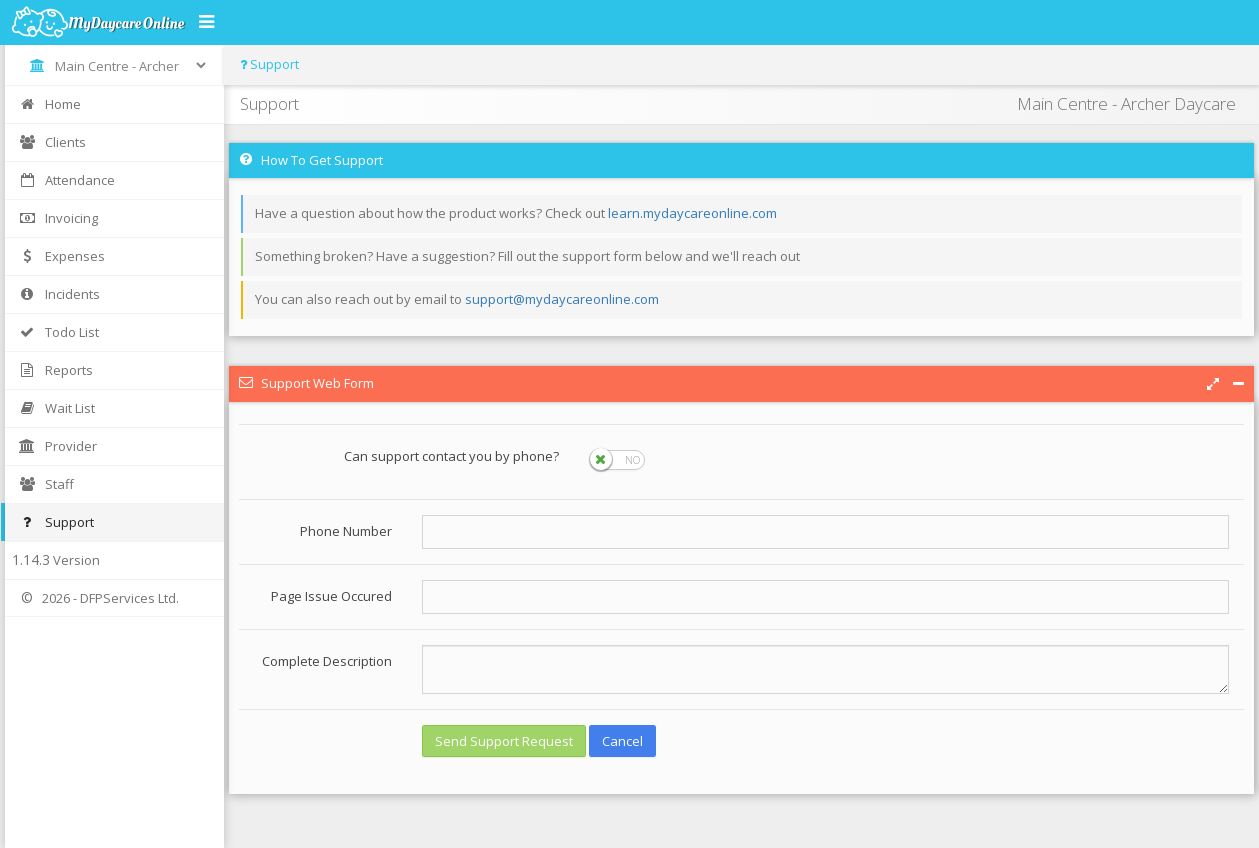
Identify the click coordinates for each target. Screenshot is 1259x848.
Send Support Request (504, 741)
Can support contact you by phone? (451, 456)
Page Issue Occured (331, 596)
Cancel (622, 741)
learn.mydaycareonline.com (692, 213)
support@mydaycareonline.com (562, 299)
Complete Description (327, 661)
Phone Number (346, 531)
